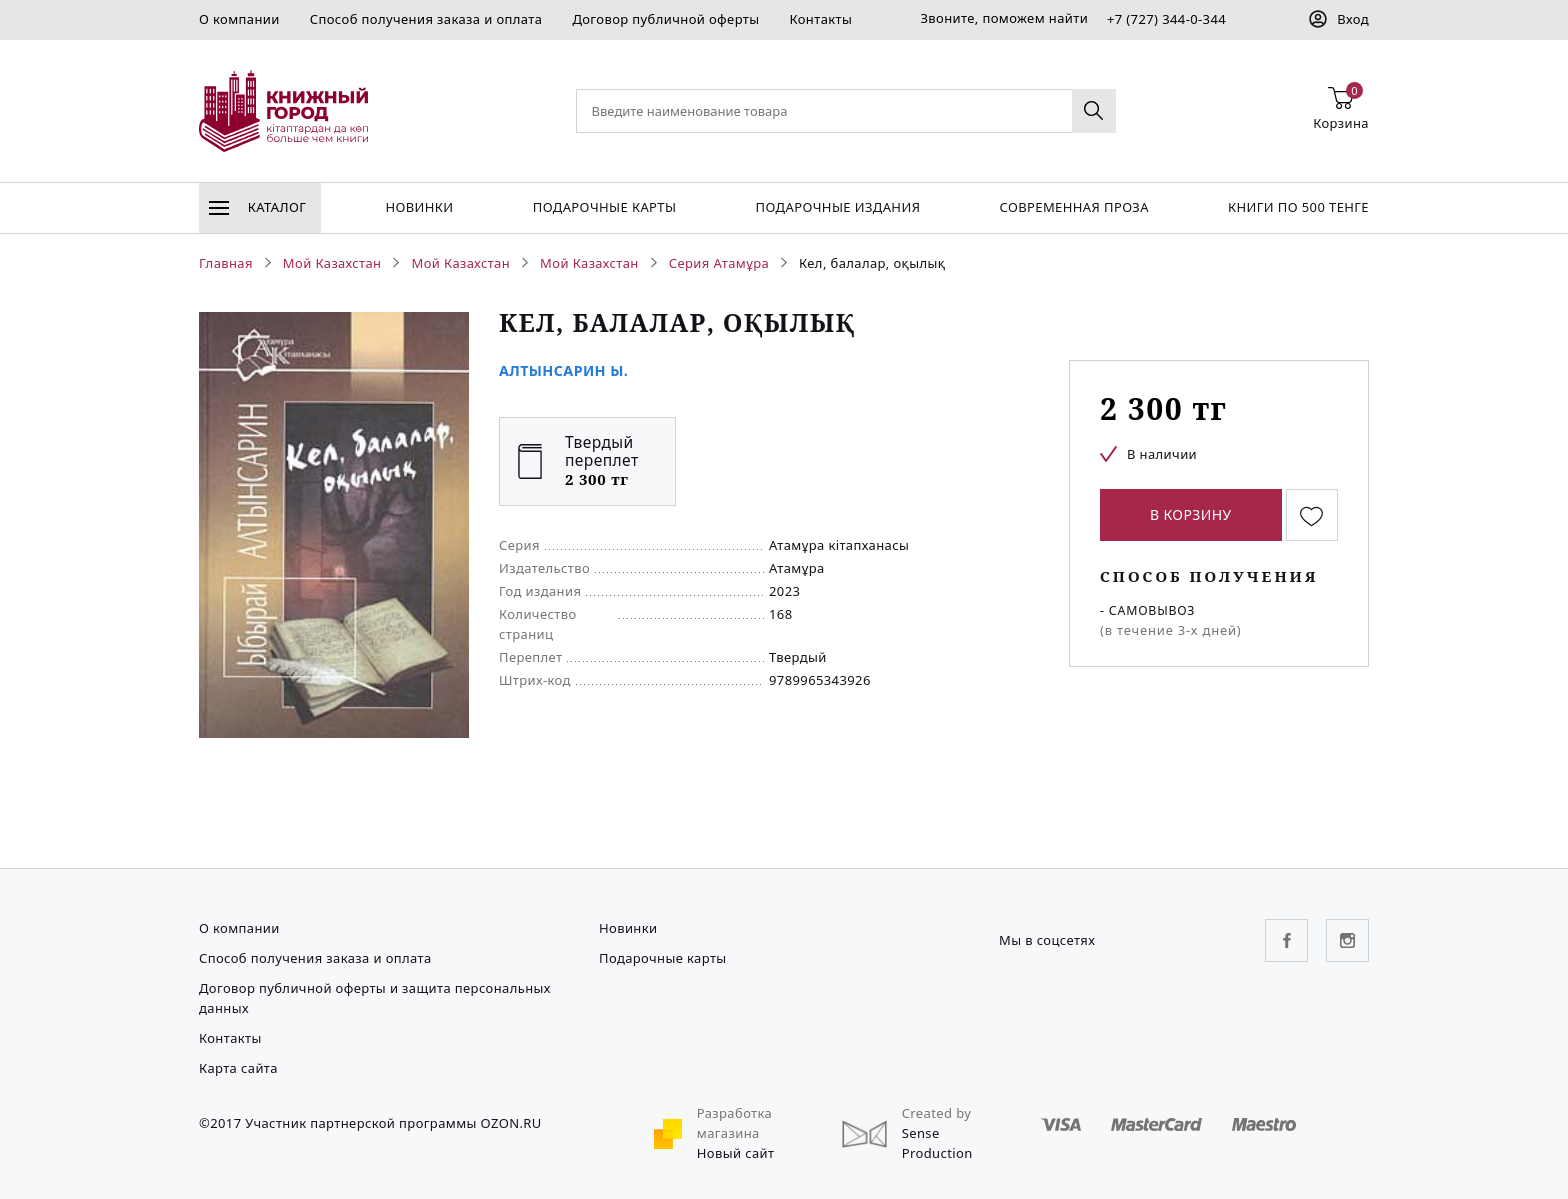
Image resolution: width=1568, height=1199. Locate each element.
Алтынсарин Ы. (563, 370)
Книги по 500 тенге (1298, 207)
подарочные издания (838, 207)
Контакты (820, 19)
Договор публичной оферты (665, 19)
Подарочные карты (605, 207)
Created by (937, 1113)
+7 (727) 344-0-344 (1166, 19)
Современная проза (1073, 207)
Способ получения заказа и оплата (426, 19)
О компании (239, 19)
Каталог (257, 207)
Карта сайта (238, 1068)
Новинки (419, 207)
